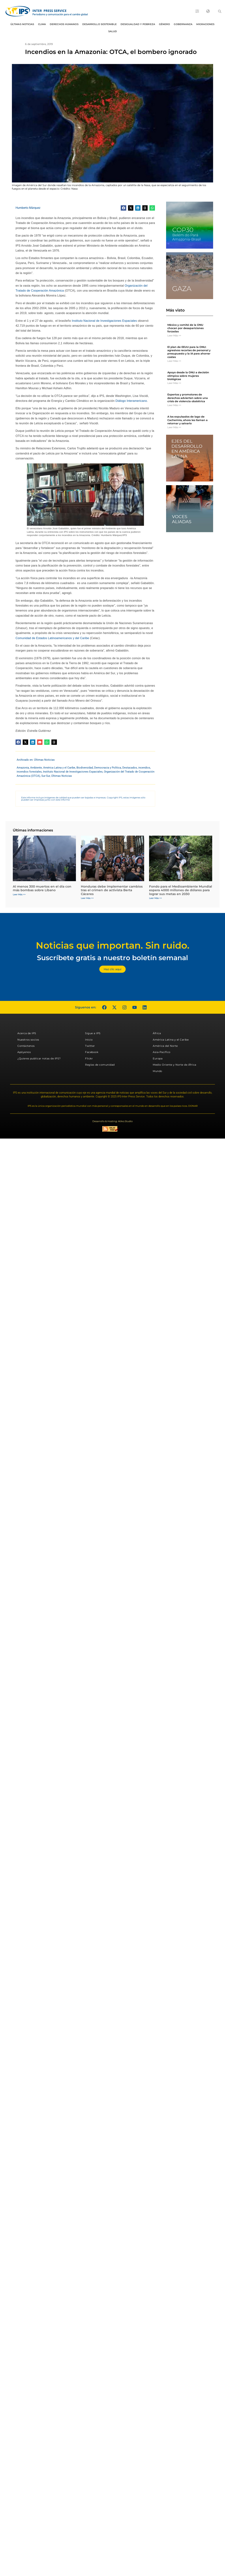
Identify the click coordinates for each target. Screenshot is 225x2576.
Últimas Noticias (22, 24)
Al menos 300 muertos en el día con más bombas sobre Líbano (42, 888)
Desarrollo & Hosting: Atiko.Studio (112, 1121)
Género (164, 24)
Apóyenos (24, 1052)
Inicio (89, 1039)
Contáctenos (26, 1046)
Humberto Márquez (28, 208)
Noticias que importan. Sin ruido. (112, 945)
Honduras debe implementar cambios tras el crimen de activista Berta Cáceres (112, 890)
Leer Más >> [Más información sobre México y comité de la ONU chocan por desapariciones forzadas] (174, 335)
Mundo (157, 1071)
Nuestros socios (28, 1039)
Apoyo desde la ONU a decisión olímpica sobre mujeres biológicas (188, 376)
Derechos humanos (64, 24)
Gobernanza (183, 24)
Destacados (129, 767)
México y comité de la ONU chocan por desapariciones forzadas (185, 328)
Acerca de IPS (26, 1033)
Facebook (91, 1052)
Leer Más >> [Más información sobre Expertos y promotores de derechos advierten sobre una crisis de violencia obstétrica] (174, 405)
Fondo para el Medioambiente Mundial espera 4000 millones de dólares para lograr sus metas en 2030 (180, 890)
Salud (112, 31)
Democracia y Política (107, 767)
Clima (42, 24)
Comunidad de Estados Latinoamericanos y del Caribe (52, 638)
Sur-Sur (45, 775)
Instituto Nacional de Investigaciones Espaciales (104, 320)
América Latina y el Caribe (59, 767)
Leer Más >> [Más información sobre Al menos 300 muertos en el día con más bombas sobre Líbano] (19, 894)
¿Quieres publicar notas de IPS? (39, 1058)
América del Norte (165, 1046)
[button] (219, 11)
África (157, 1033)
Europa (157, 1058)
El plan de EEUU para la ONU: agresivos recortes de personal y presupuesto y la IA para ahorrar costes (189, 352)
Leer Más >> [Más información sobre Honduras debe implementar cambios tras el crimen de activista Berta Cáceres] (87, 898)
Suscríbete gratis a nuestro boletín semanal (112, 958)
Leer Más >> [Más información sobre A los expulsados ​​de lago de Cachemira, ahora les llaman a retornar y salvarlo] (174, 427)
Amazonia (23, 767)
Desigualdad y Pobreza (138, 24)
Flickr (89, 1058)
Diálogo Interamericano (131, 400)
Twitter (90, 1046)
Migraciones (205, 24)
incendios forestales (29, 771)
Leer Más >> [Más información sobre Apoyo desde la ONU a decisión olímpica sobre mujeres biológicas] (174, 383)
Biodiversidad (84, 767)
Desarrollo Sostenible (99, 24)
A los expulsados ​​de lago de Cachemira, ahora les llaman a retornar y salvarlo (187, 420)
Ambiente (36, 767)
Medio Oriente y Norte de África (174, 1064)
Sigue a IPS (93, 1033)
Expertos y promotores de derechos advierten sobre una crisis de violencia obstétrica (187, 398)
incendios (144, 767)
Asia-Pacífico (161, 1052)
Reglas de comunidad (100, 1064)
